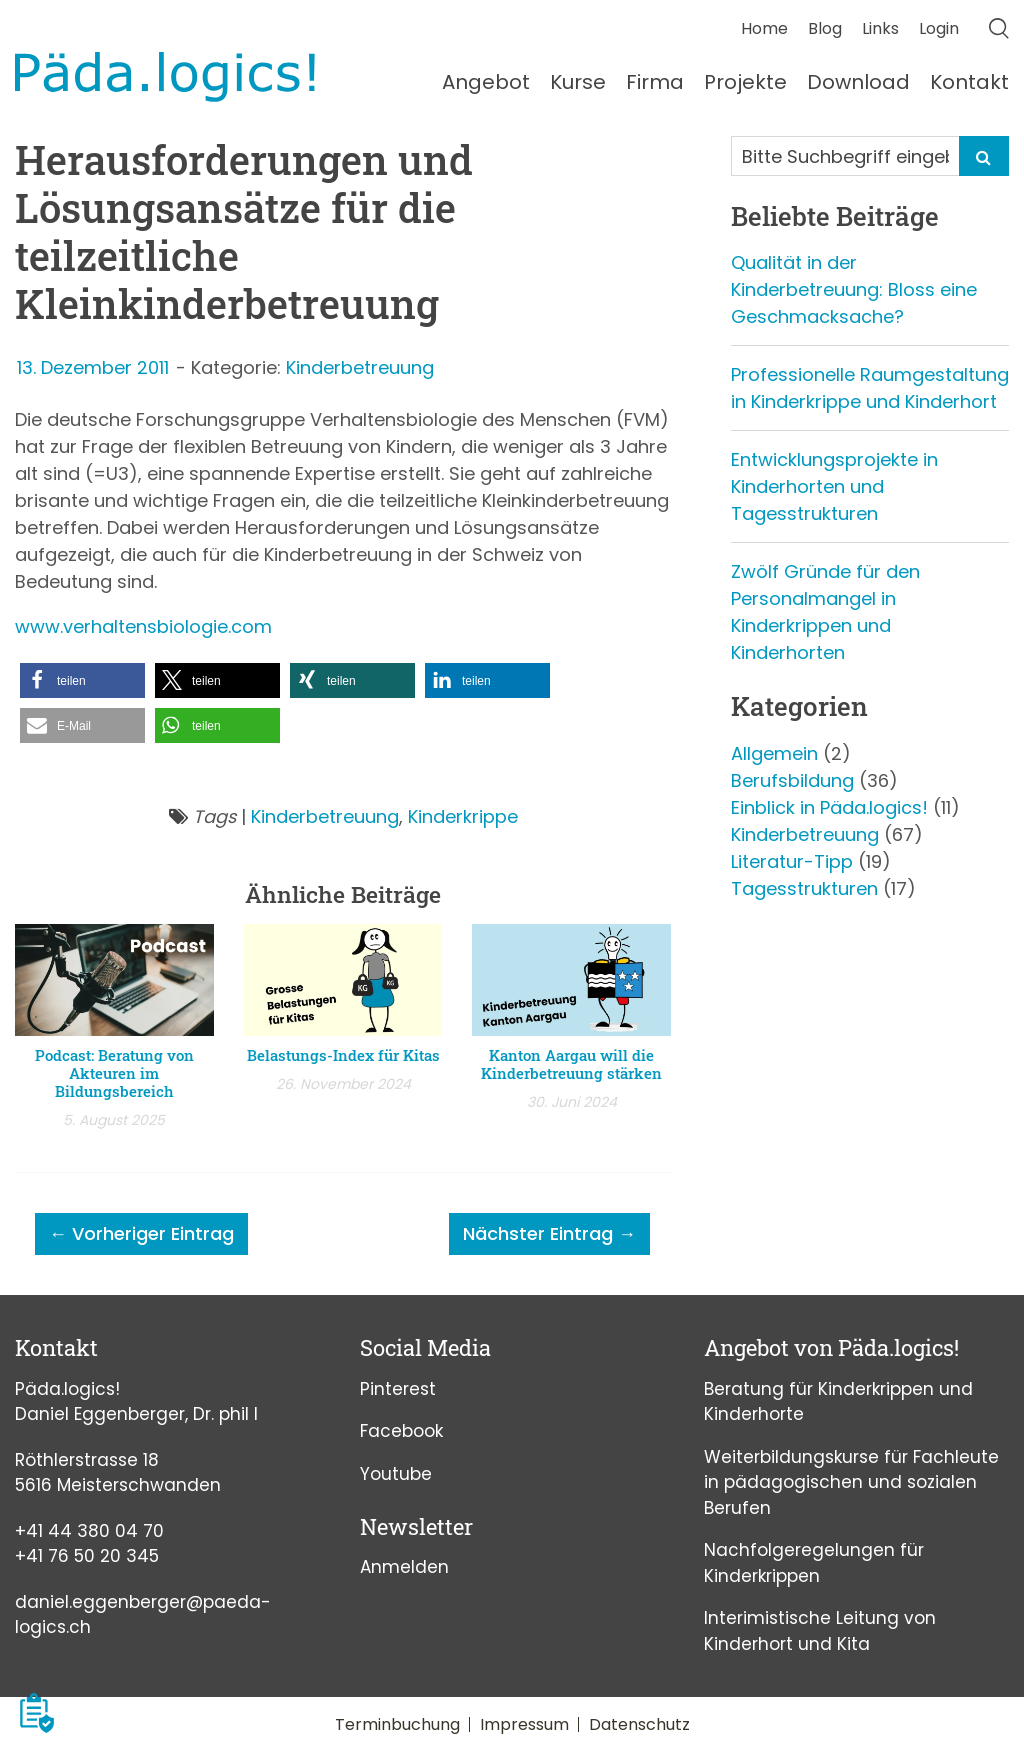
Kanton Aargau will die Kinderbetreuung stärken (571, 1064)
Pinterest (398, 1389)
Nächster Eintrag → (549, 1233)
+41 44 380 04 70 (89, 1531)
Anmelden (404, 1567)
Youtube (396, 1474)
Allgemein (774, 753)
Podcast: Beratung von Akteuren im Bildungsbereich (114, 1073)
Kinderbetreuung (360, 367)
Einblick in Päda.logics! (829, 807)
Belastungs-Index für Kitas (343, 1055)
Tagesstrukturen (804, 888)
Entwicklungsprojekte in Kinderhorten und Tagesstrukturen (834, 486)
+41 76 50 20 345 (87, 1556)
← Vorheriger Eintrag (141, 1233)
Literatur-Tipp (792, 861)
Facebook (401, 1431)
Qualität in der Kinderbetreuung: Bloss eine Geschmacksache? (854, 289)
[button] (82, 680)
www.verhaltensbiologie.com (143, 626)
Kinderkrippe (463, 816)
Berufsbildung (792, 780)
